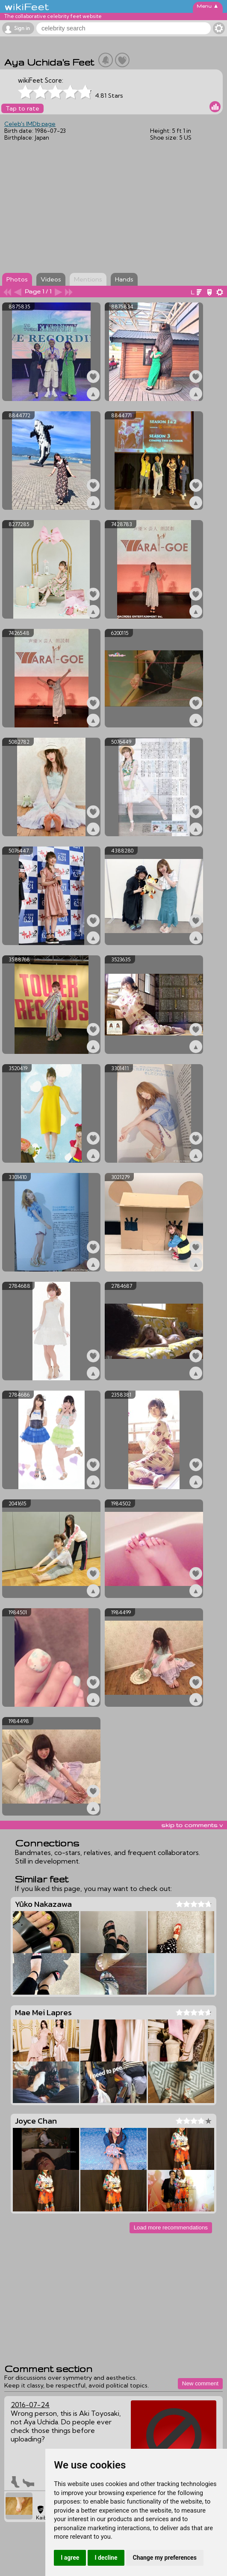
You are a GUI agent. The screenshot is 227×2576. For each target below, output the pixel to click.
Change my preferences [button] (165, 2557)
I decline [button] (105, 2557)
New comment (200, 2383)
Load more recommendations (171, 2227)
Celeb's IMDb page (30, 123)
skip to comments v (192, 1825)
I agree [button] (70, 2557)
